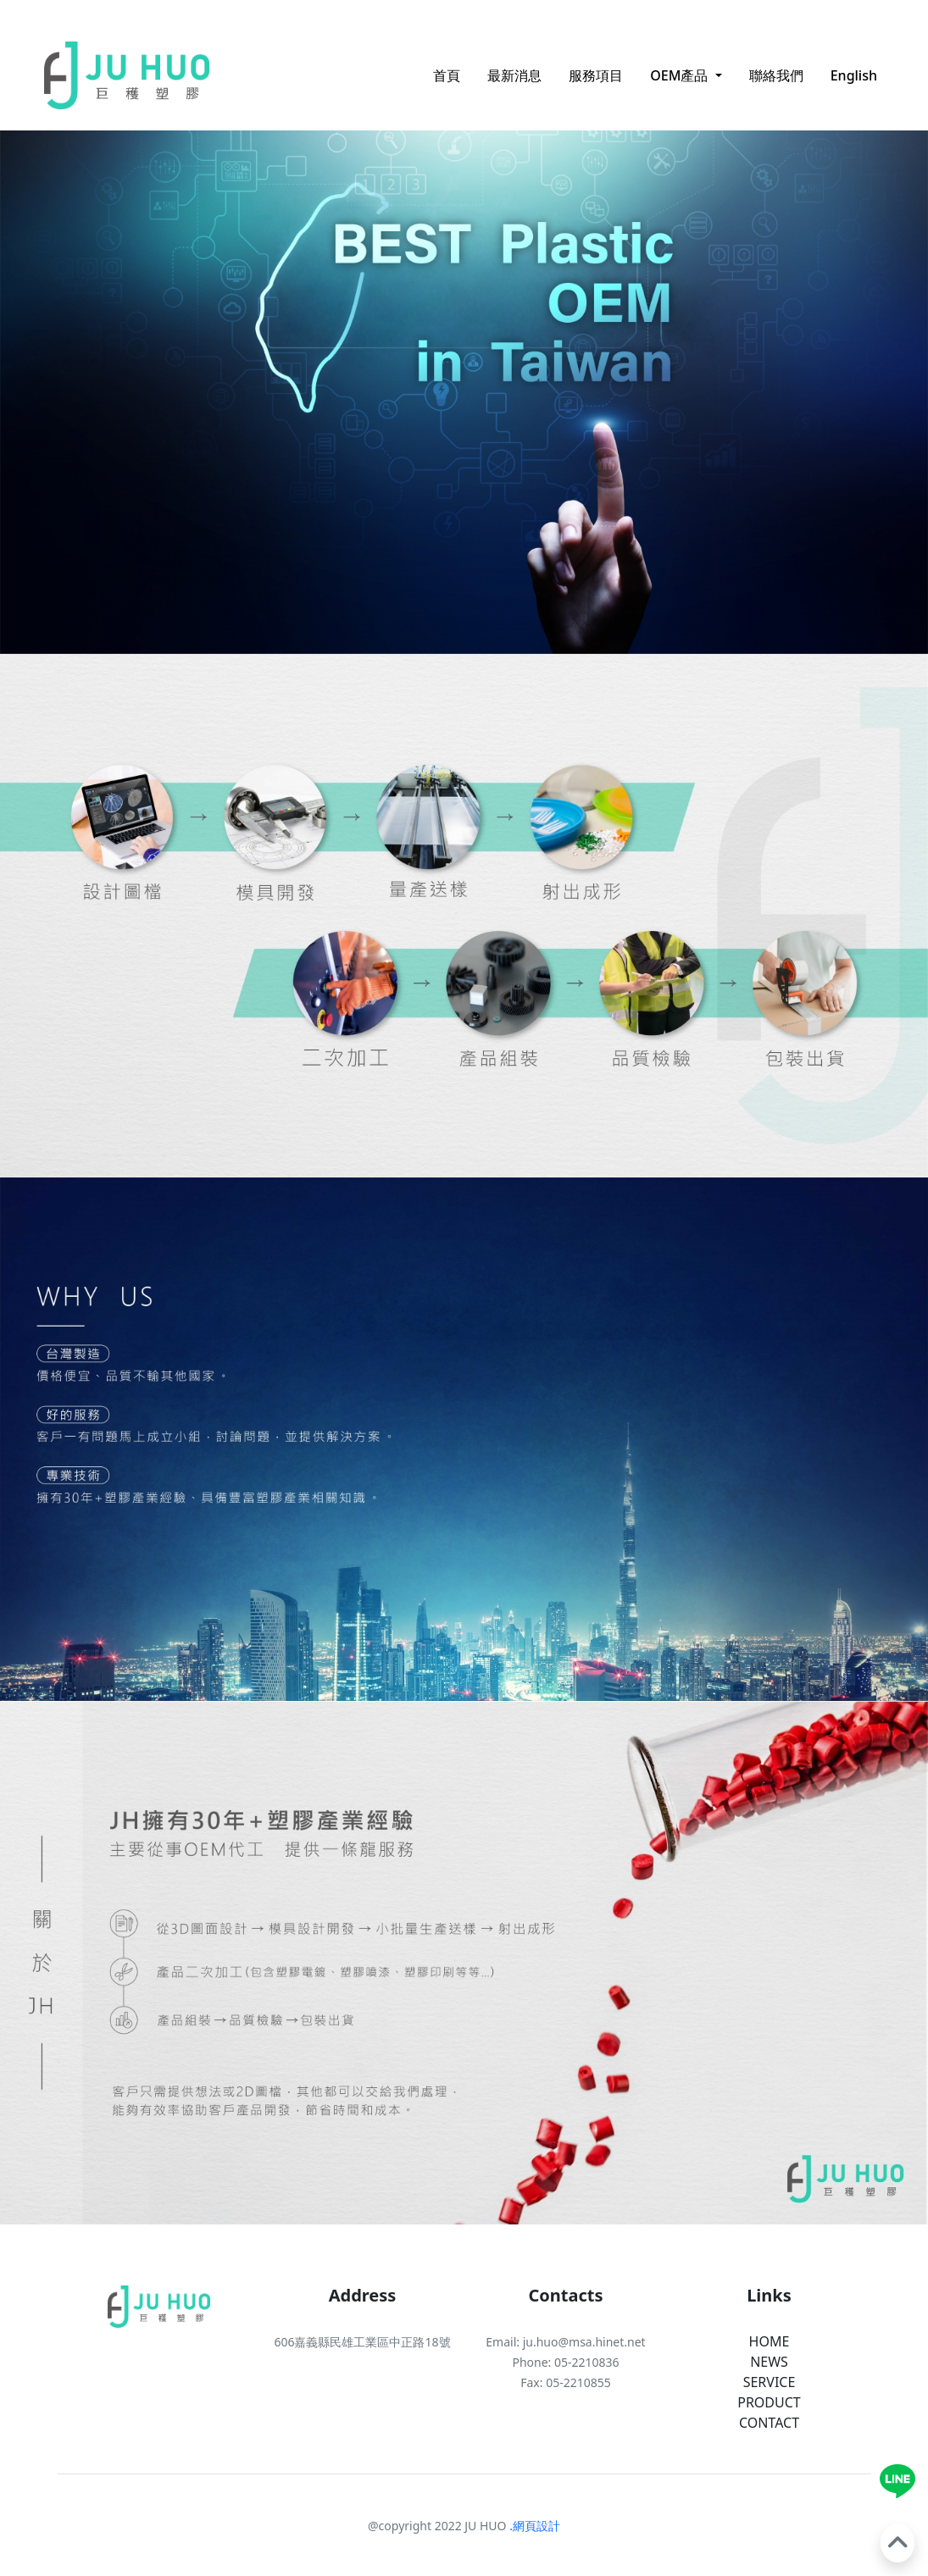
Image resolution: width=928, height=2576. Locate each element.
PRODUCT (769, 2402)
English (854, 75)
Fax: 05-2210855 (565, 2382)
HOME (769, 2341)
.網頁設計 (533, 2526)
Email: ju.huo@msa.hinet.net (565, 2342)
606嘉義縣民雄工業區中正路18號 (362, 2342)
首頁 (446, 75)
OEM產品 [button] (680, 75)
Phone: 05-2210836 (565, 2362)
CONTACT (769, 2422)
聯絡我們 (776, 75)
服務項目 (596, 75)
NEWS (769, 2361)
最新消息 (514, 75)
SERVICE (769, 2382)
